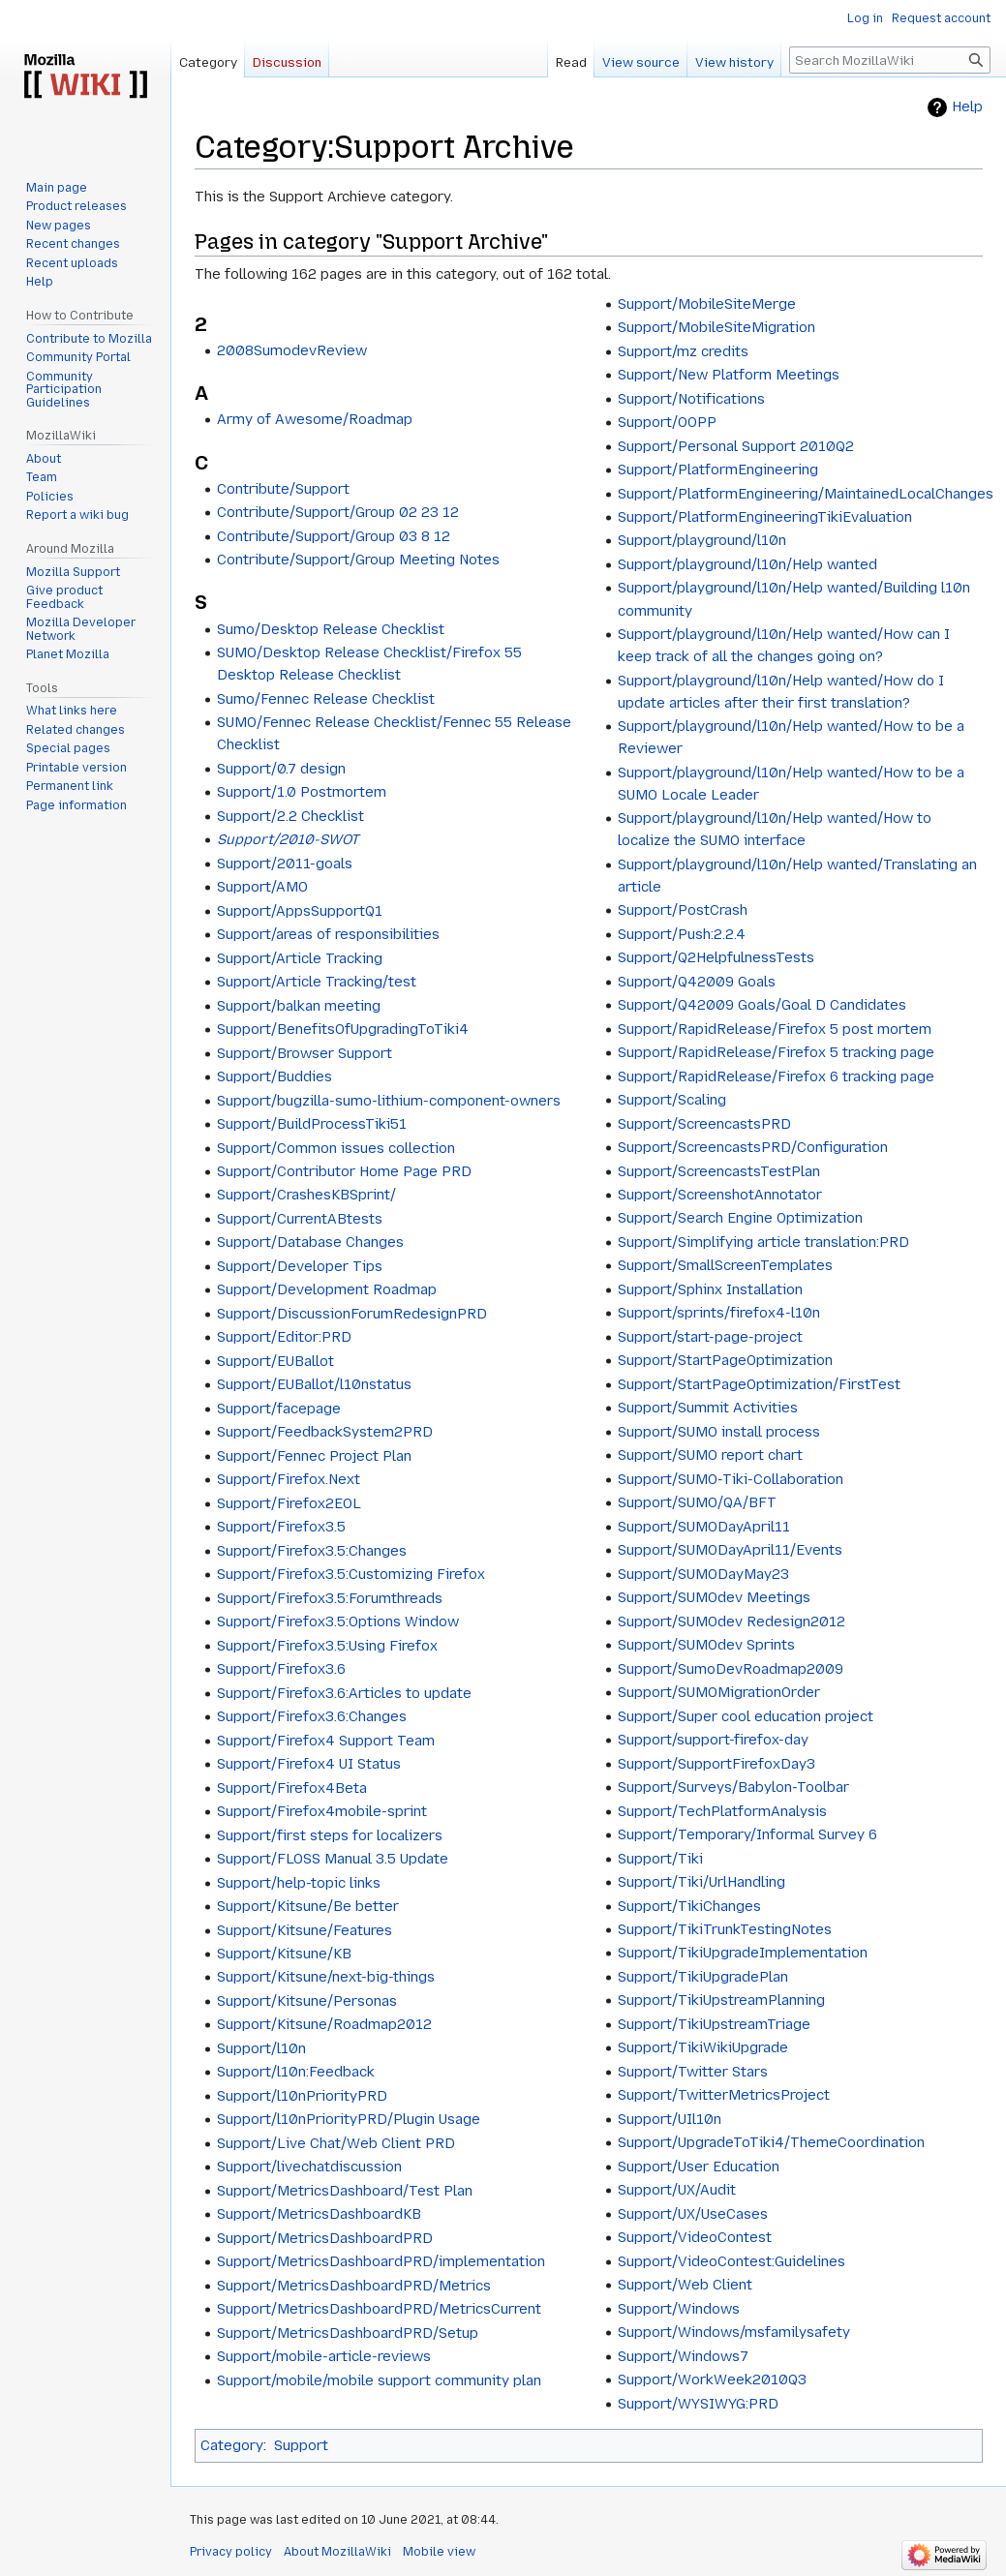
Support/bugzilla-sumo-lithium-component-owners (389, 1100)
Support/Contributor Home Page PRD (344, 1171)
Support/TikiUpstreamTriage (714, 2024)
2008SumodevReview (292, 350)
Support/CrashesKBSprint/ (306, 1194)
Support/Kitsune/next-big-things (326, 1976)
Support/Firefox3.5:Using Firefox (327, 1645)
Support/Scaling (672, 1099)
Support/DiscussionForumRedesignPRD (352, 1313)
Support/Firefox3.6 (281, 1669)
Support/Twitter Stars (693, 2071)
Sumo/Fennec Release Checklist (326, 699)
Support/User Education (698, 2166)
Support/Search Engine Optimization (740, 1218)
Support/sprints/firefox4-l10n (719, 1312)
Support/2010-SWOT (288, 839)
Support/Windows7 (683, 2356)
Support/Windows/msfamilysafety (734, 2332)
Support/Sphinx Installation (710, 1289)
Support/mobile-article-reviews (324, 2356)
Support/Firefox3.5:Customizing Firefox (351, 1574)
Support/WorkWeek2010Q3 (712, 2379)
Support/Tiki (660, 1858)
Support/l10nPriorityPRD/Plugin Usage (348, 2119)
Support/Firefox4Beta (292, 1788)
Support (301, 2445)
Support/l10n (261, 2048)
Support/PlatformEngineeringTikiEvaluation (765, 517)
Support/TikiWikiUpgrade (703, 2047)
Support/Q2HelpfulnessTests (716, 957)
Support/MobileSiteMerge (707, 304)
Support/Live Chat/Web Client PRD (336, 2143)
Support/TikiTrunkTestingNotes (725, 1929)
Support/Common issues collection (336, 1148)
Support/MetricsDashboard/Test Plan (345, 2190)
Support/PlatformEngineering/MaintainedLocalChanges (805, 493)
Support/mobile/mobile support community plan (379, 2380)
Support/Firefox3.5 (281, 1526)
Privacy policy (231, 2552)
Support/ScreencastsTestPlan (719, 1171)
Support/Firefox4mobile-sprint (322, 1811)
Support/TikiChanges (689, 1906)
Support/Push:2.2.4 (682, 934)
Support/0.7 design (281, 768)
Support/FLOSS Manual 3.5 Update (332, 1858)
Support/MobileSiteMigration (716, 327)
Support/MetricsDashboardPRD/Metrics (354, 2285)
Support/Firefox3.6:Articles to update (344, 1693)
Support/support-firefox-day (713, 1739)
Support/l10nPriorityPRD (302, 2096)
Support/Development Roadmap (327, 1289)
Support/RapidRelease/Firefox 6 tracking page (776, 1076)
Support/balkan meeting (299, 1006)
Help (967, 107)
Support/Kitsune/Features (304, 1930)
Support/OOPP (667, 422)
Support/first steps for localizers (329, 1835)
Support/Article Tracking (299, 958)
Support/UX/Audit (677, 2189)
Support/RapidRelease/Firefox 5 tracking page (776, 1052)
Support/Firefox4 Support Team (326, 1740)
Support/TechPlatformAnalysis (722, 1811)
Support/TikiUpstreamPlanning (721, 2000)
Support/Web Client (685, 2284)
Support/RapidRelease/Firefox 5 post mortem (774, 1029)
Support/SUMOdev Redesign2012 (731, 1621)
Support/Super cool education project (745, 1716)
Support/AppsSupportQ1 (299, 911)
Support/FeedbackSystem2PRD (325, 1431)
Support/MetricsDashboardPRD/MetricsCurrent (379, 2309)
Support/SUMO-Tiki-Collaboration (730, 1479)
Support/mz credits (683, 351)
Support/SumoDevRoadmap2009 (730, 1669)
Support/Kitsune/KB (284, 1953)
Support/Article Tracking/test (316, 981)
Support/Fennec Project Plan (314, 1456)
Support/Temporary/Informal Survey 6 (747, 1834)
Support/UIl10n (669, 2119)
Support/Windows (679, 2309)
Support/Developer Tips (299, 1266)
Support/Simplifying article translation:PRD (763, 1242)
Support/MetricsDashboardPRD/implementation (381, 2261)
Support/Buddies (274, 1076)
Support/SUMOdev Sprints (706, 1644)
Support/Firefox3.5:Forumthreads (329, 1598)
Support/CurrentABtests (299, 1218)
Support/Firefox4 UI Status (309, 1764)
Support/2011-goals (284, 863)
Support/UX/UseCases (693, 2214)
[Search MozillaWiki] (890, 60)
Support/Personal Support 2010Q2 (736, 446)
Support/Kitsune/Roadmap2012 (324, 2024)
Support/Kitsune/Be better (308, 1906)
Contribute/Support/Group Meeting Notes (358, 559)
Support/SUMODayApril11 (704, 1526)
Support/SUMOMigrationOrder (719, 1692)
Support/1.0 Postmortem (301, 792)
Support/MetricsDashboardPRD (325, 2238)
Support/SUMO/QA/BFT (697, 1502)
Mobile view (439, 2552)
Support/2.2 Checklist (290, 816)
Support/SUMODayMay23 (703, 1574)
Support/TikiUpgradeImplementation (743, 1952)
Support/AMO (262, 886)
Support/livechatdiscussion (309, 2166)
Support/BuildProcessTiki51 (312, 1124)
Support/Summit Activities (708, 1407)
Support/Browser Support (304, 1053)
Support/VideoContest (695, 2237)
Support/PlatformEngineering (718, 469)
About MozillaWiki (337, 2552)
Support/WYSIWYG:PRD (698, 2403)
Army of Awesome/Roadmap (314, 419)
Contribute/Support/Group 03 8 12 (333, 536)
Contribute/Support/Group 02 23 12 (338, 512)
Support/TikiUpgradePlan (703, 1976)
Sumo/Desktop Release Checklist (330, 629)
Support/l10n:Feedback (296, 2071)
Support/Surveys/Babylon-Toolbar (733, 1787)
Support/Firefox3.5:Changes (312, 1551)
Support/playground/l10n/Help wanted (747, 564)
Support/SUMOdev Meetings (714, 1597)
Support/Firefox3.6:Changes (312, 1716)
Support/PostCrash (682, 910)
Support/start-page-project (710, 1337)
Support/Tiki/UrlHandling (701, 1882)
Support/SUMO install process (719, 1431)
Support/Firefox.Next (288, 1479)
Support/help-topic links (299, 1883)
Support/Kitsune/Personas (307, 2001)
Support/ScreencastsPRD (704, 1124)
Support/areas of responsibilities (328, 934)
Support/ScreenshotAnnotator (720, 1194)
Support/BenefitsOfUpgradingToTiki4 (343, 1029)
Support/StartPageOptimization (725, 1360)
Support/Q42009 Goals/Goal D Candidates (762, 1005)
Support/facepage (279, 1408)
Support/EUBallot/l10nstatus (314, 1384)
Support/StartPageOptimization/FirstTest (759, 1384)
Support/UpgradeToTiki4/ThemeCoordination (771, 2142)
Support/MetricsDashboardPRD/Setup (347, 2333)
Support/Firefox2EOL (289, 1503)
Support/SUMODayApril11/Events (730, 1550)
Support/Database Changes (310, 1242)
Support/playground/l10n (702, 540)
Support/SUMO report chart (710, 1455)
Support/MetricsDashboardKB (319, 2214)
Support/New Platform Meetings (728, 374)
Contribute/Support (283, 489)
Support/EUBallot (275, 1361)
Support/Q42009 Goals (697, 981)
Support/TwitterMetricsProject (724, 2095)
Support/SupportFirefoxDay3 (716, 1764)
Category (231, 2445)
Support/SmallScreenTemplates (725, 1265)
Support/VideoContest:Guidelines (731, 2261)
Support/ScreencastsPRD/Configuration (753, 1147)
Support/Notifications (691, 399)
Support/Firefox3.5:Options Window (338, 1621)
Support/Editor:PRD (284, 1337)
